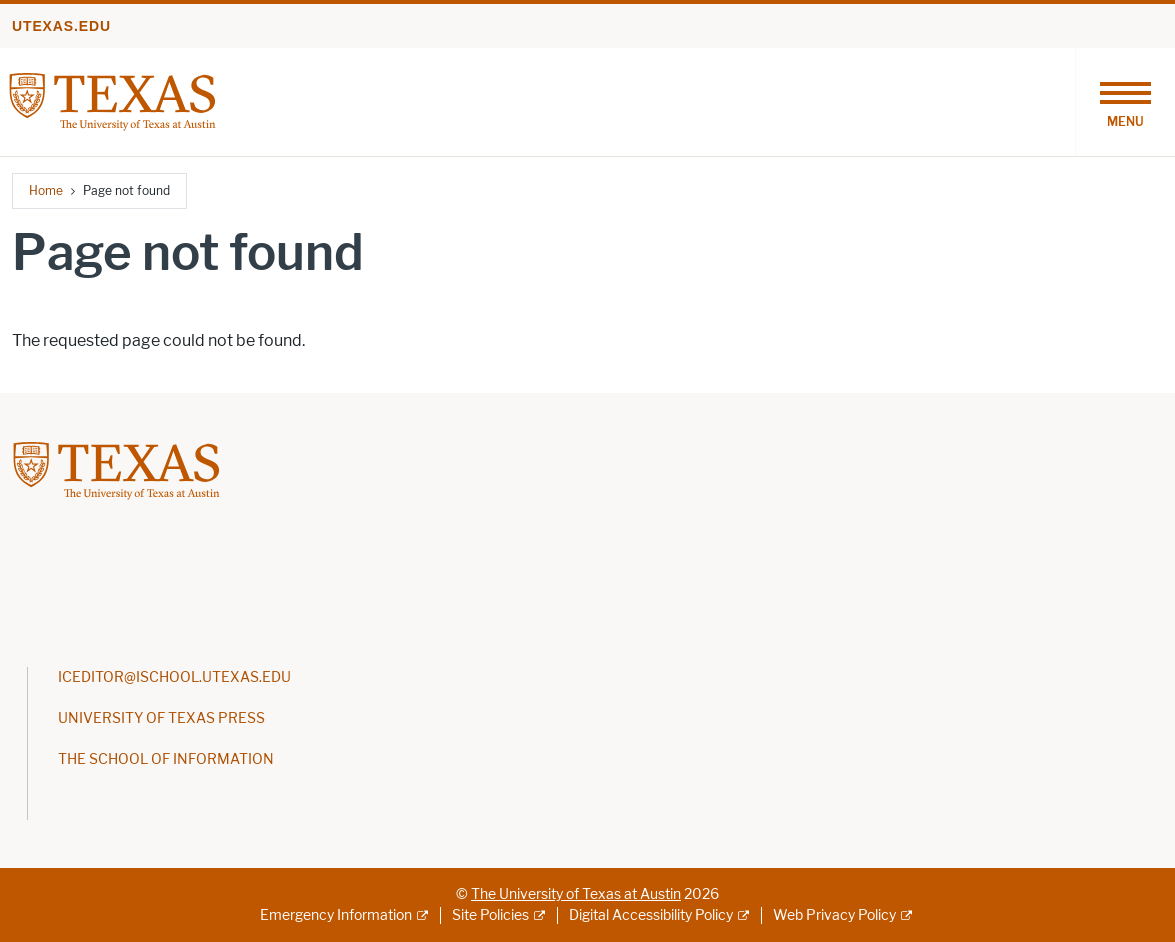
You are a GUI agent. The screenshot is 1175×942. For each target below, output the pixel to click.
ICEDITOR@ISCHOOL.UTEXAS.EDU (174, 677)
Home (46, 190)
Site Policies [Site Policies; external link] (490, 915)
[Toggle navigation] (1125, 102)
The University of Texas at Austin (576, 894)
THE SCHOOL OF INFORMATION (166, 759)
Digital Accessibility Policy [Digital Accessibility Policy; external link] (651, 915)
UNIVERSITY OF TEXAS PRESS (161, 718)
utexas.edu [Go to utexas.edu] (61, 26)
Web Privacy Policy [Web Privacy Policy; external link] (834, 915)
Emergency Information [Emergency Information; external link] (336, 915)
